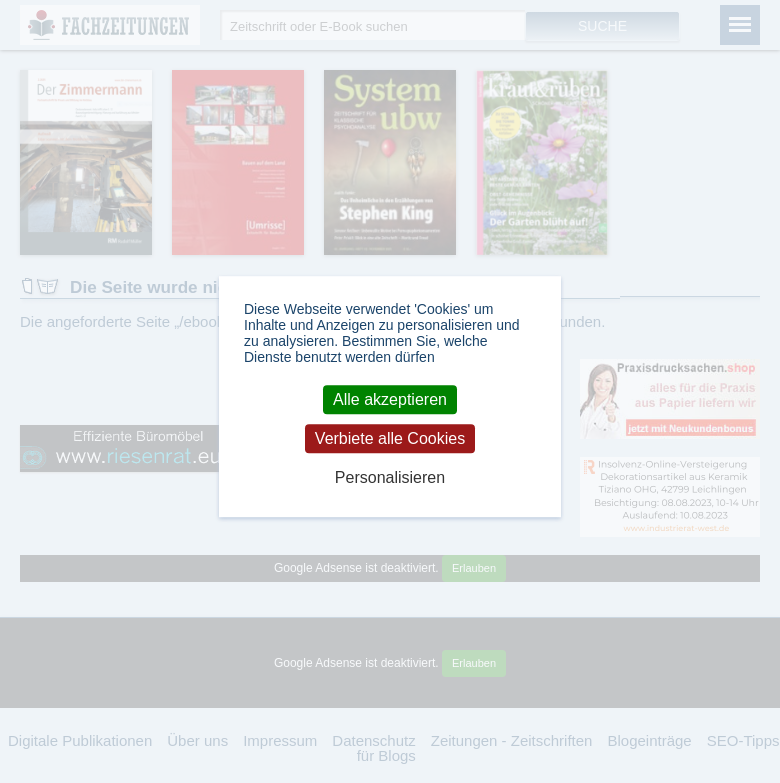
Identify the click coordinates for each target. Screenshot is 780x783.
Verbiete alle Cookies (390, 438)
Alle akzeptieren (390, 399)
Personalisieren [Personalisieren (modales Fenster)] (390, 477)
